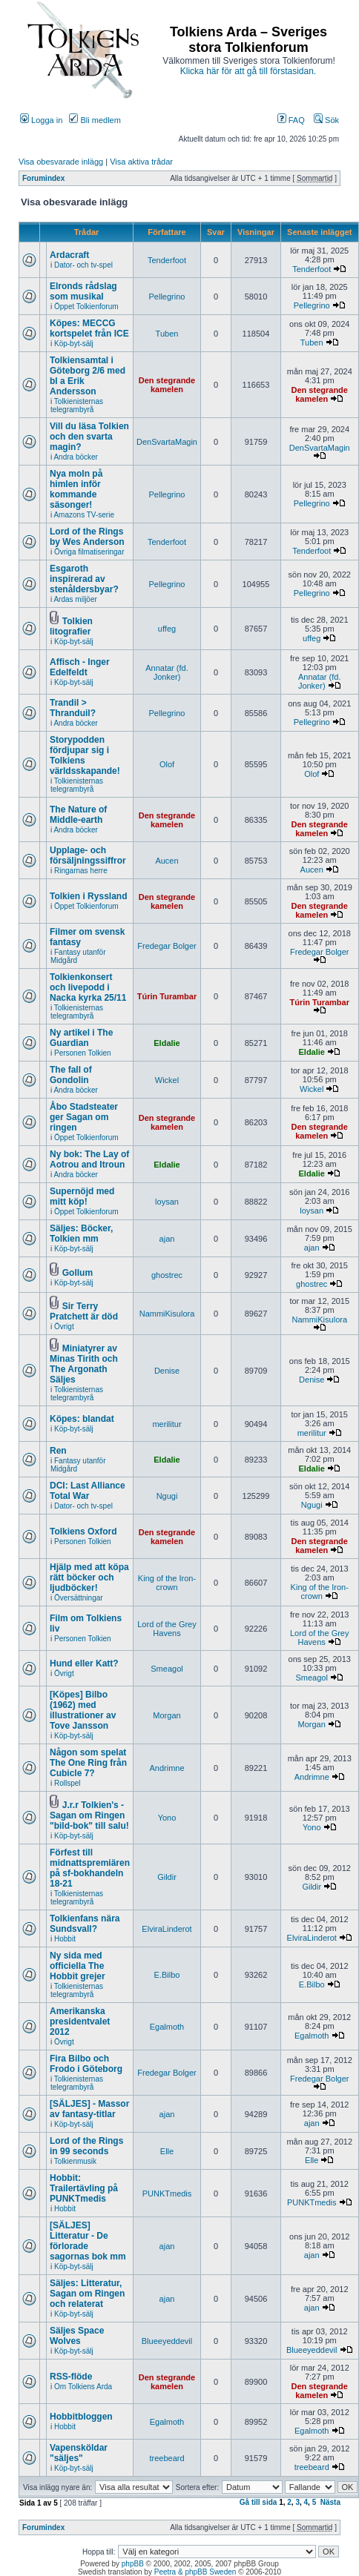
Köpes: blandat (82, 1419)
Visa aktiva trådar (141, 161)
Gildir (167, 1877)
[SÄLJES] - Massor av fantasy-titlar (89, 2109)
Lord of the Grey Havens (167, 1629)
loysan (167, 1201)
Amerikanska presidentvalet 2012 (80, 2021)
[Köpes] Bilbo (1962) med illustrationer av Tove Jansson (83, 1710)
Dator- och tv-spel (83, 265)
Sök (326, 120)
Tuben (167, 333)
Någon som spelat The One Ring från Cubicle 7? (88, 1762)
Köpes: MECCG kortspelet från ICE (89, 328)
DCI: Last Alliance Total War (87, 1490)
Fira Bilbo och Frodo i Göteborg (86, 2063)
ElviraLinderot (166, 1928)
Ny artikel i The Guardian (81, 1037)
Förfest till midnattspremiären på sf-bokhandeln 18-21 (90, 1868)
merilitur (166, 1424)
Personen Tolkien (82, 1053)
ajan (167, 1238)
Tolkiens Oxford (83, 1531)
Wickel (167, 1080)
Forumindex (43, 178)
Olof (166, 764)
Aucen (166, 860)
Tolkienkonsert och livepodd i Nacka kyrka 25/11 (88, 987)
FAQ (291, 120)
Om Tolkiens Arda (83, 2387)
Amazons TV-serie (83, 515)
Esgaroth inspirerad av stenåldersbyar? (84, 579)
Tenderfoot (167, 260)
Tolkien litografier (71, 626)
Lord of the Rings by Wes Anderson (87, 536)
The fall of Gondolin (71, 1074)
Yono (167, 1817)
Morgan (166, 1715)
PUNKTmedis (167, 2193)
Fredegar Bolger (167, 945)
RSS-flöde (71, 2376)
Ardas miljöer (74, 599)
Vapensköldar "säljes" (79, 2453)
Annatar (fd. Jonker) (166, 672)
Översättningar (78, 1598)
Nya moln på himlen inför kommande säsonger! (76, 489)
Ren (58, 1451)
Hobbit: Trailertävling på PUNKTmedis (84, 2188)
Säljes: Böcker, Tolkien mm (81, 1233)
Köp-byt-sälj (73, 344)
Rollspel (67, 1783)
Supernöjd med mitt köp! (82, 1196)
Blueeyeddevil (167, 2341)
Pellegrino (167, 296)
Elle (167, 2151)
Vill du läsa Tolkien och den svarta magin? (89, 436)
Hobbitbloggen (81, 2416)
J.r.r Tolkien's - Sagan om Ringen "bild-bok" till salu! (89, 1815)
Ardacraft (69, 255)
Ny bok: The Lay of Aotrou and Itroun (89, 1159)
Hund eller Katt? (84, 1663)
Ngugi (167, 1495)
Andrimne (166, 1768)
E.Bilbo (167, 1974)
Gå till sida (258, 2502)
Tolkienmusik (75, 2161)
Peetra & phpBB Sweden (195, 2572)
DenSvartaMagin (166, 441)
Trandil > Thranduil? (73, 708)
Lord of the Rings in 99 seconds (86, 2146)
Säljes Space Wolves (77, 2335)
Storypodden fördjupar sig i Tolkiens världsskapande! (85, 755)
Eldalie (167, 1043)
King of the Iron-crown (167, 1583)
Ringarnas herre (81, 871)
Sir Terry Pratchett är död (84, 1311)
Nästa (330, 2502)
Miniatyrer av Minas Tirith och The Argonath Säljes (84, 1364)
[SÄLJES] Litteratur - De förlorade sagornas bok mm (88, 2241)
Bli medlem (94, 120)
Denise (167, 1370)
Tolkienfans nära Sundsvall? (84, 1923)
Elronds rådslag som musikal (83, 291)
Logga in (41, 120)
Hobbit (65, 1939)
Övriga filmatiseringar (89, 552)
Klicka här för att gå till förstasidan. (248, 71)
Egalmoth (167, 2026)
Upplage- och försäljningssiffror (88, 855)
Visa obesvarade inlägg (61, 161)
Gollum (77, 1273)
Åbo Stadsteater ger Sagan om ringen (84, 1117)
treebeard (166, 2458)
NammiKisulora (167, 1313)
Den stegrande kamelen (167, 385)
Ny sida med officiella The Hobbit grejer (77, 1965)
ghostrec (166, 1275)
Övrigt (64, 1326)
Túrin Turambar (167, 996)
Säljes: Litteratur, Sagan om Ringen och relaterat (87, 2293)
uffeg (167, 628)
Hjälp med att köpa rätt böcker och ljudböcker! (89, 1577)
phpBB (133, 2564)
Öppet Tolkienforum (86, 306)
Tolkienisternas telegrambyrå (76, 405)
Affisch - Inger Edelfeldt (80, 667)
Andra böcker (75, 457)
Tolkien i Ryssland (88, 896)
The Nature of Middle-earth (78, 814)
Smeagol (166, 1668)
